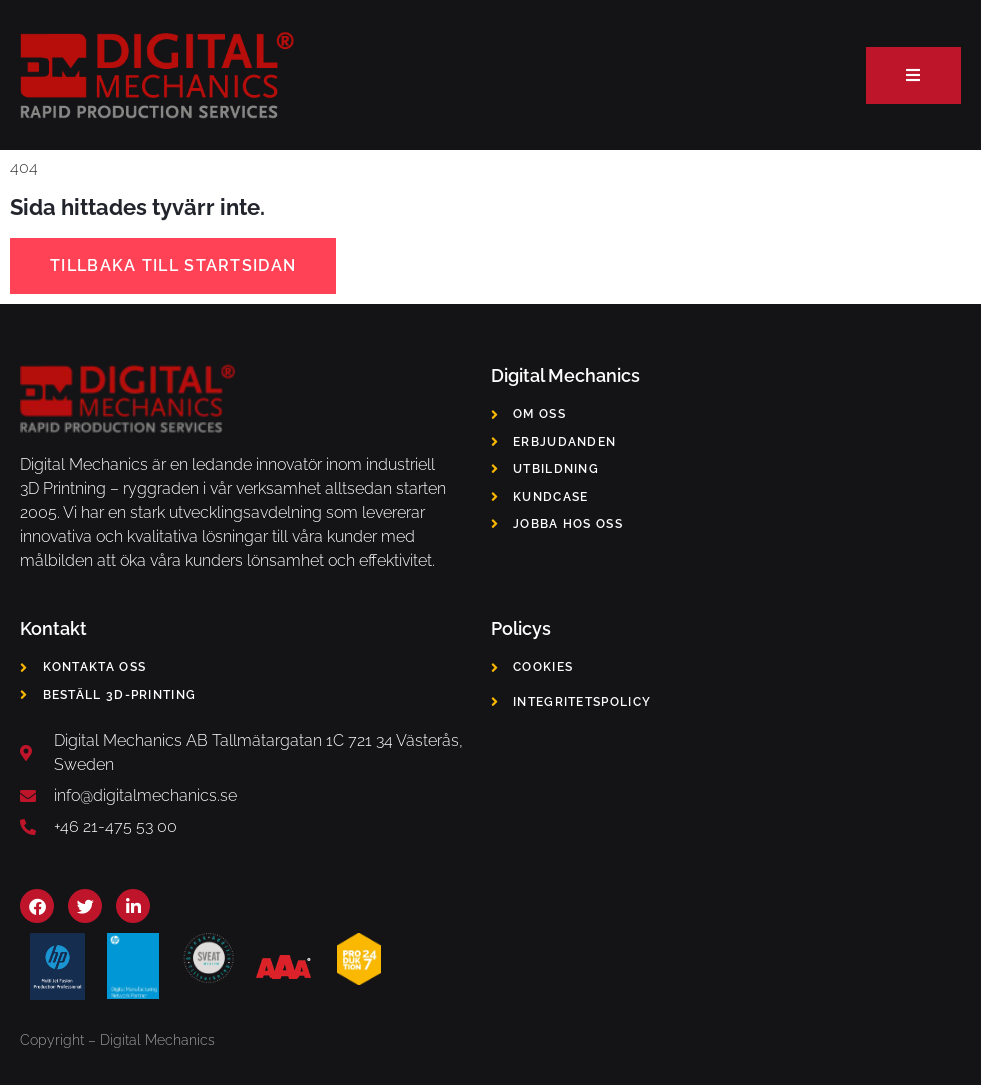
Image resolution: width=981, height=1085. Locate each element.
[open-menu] (913, 75)
